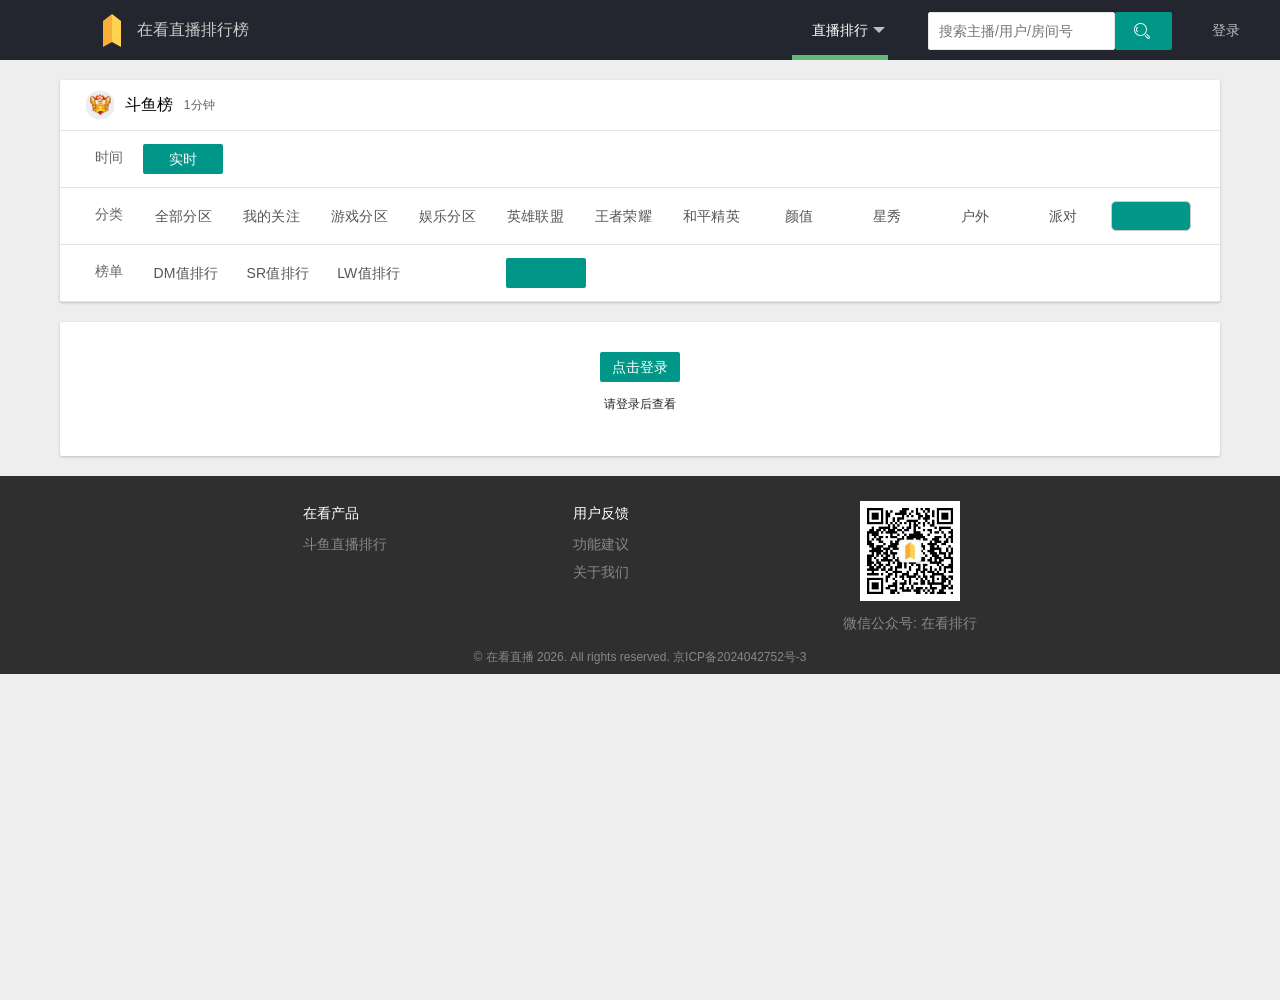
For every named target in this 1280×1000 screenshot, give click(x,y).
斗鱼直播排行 (345, 544)
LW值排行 (368, 273)
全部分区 (183, 216)
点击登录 (640, 367)
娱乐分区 (447, 216)
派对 (1063, 216)
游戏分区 (359, 216)
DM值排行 (185, 273)
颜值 (799, 216)
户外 (975, 216)
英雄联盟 (535, 216)
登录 (1226, 30)
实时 (183, 159)
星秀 (887, 216)
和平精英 (711, 216)
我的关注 (271, 216)
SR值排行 (277, 273)
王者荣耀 (623, 216)
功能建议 (601, 544)
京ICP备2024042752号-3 (739, 657)
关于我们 (601, 572)
